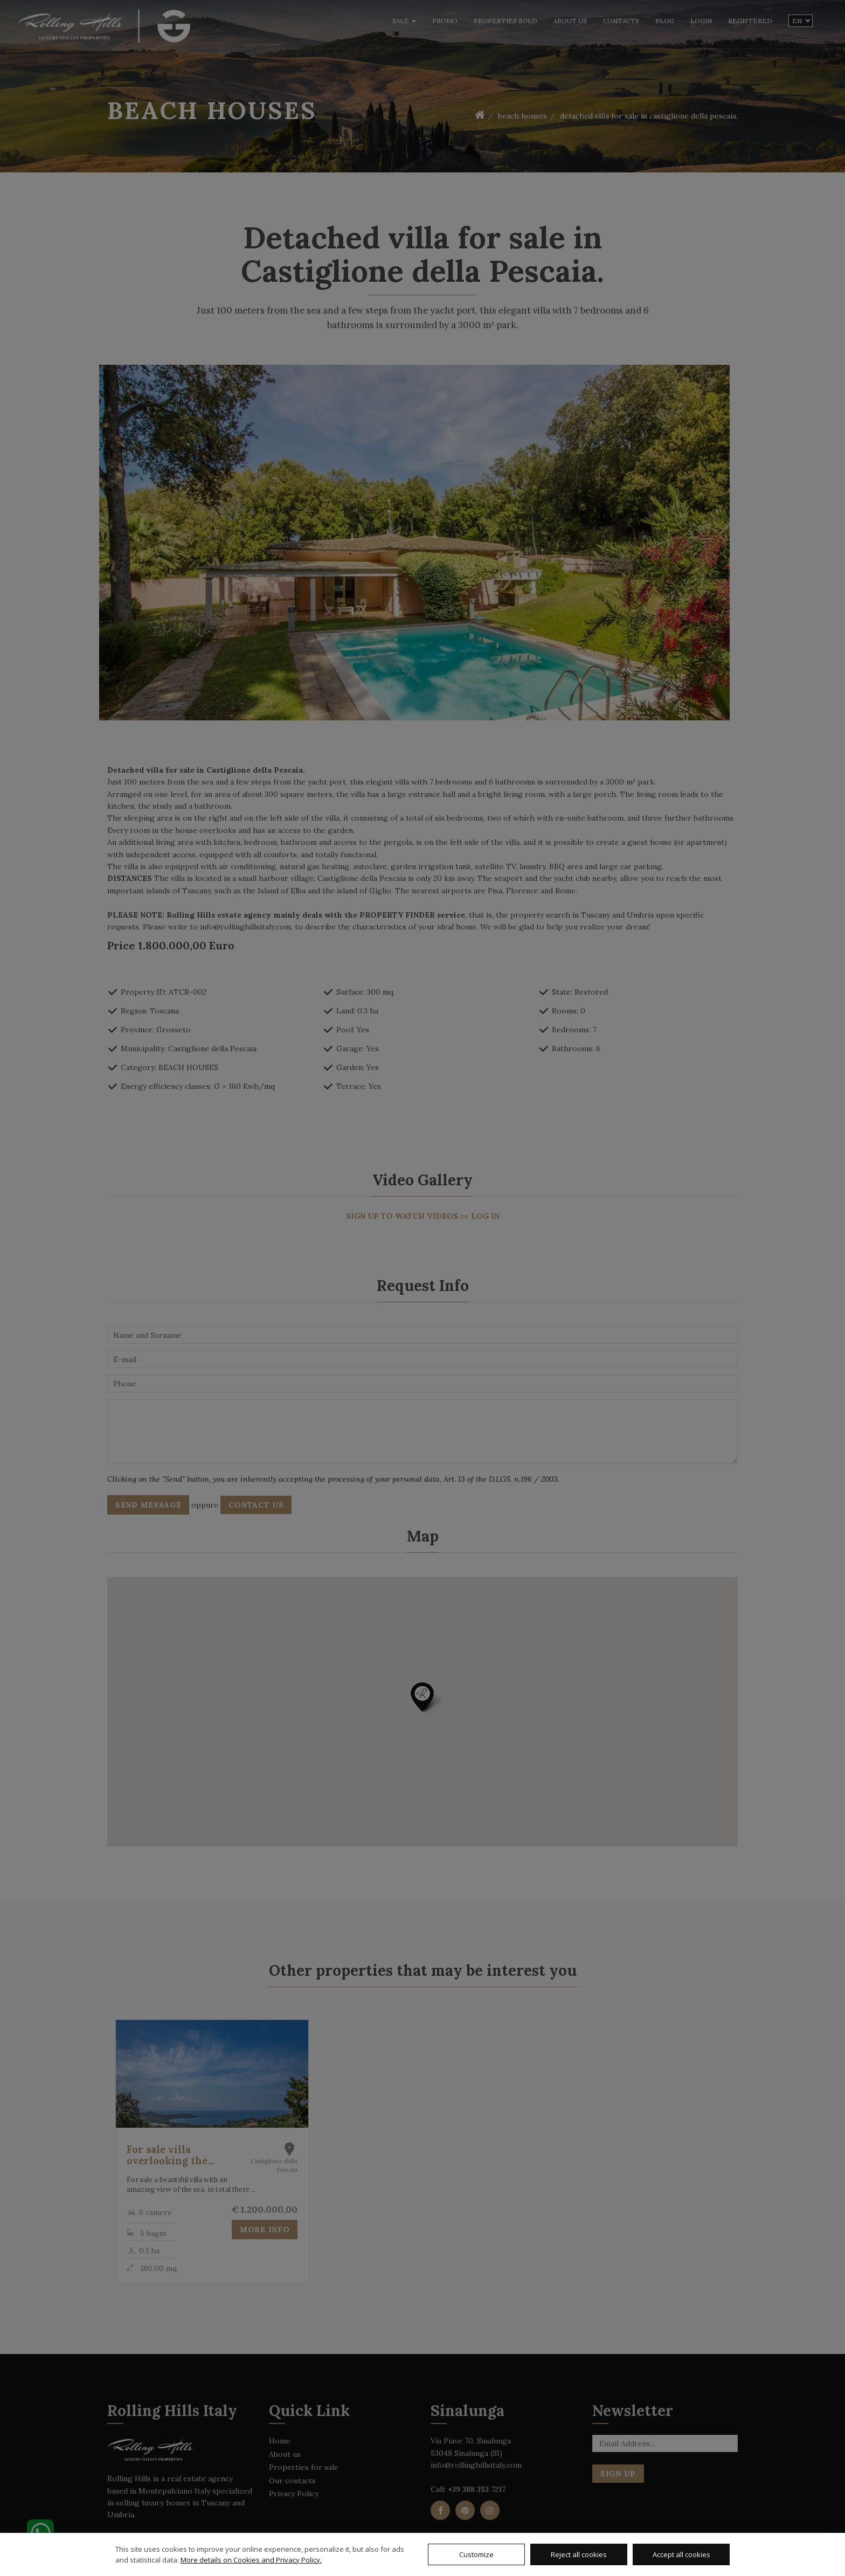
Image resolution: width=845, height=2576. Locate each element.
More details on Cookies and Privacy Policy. (251, 2560)
